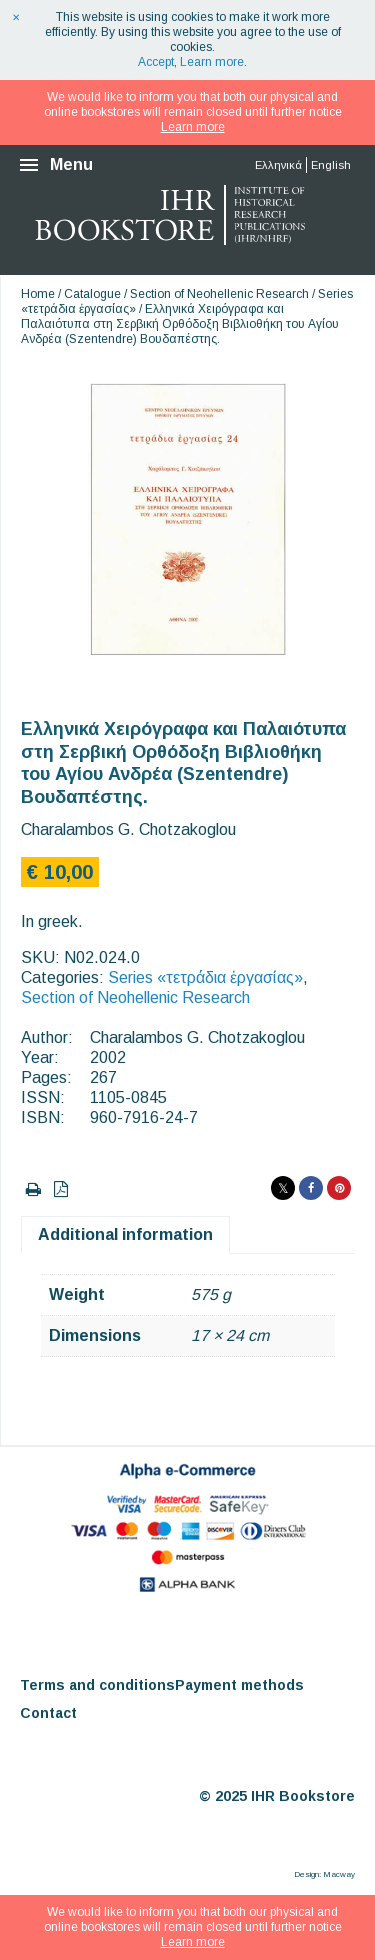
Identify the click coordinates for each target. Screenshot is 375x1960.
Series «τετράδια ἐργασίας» (205, 977)
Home (38, 294)
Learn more (212, 62)
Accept (156, 62)
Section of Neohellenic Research (219, 294)
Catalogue (92, 294)
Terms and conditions (97, 1685)
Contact (48, 1713)
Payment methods (239, 1685)
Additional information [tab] (125, 1234)
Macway (339, 1874)
